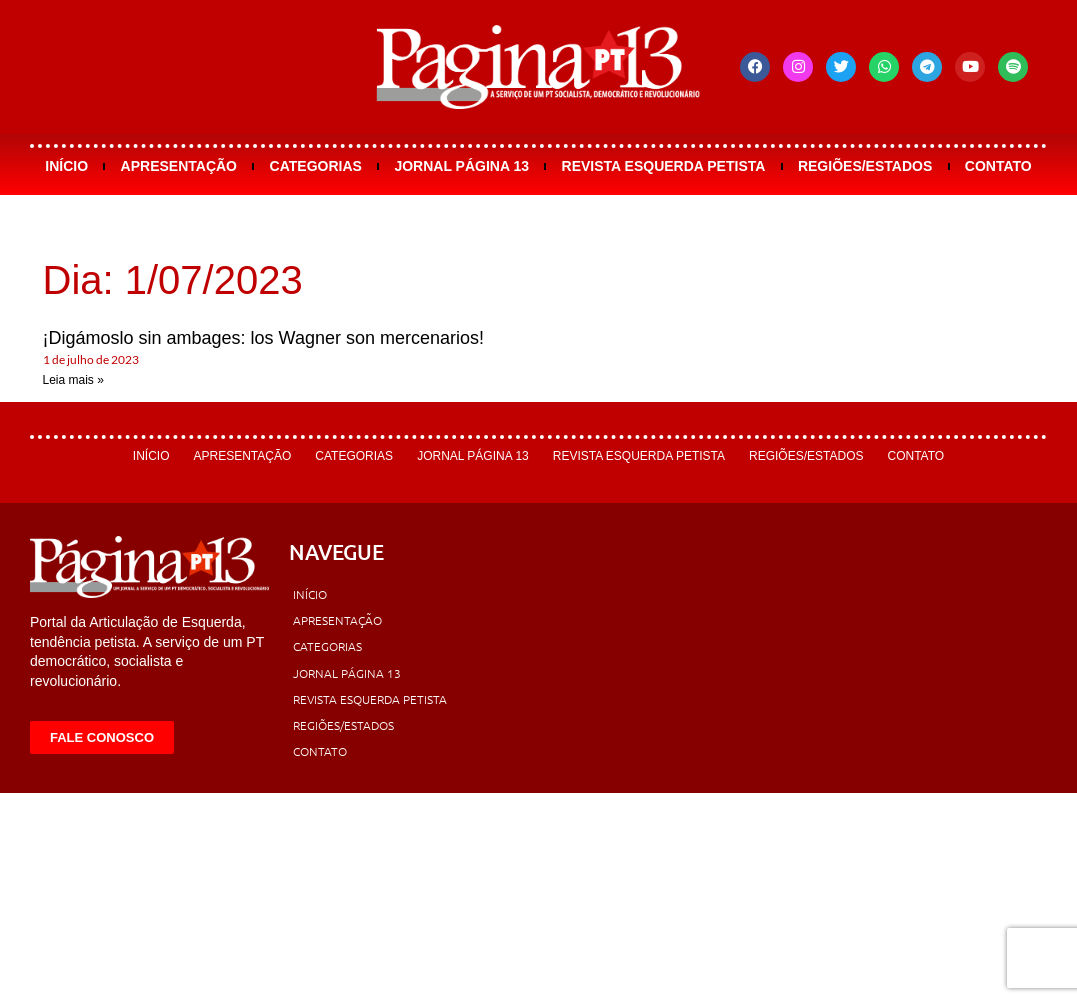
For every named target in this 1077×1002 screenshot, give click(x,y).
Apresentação (179, 166)
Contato (998, 166)
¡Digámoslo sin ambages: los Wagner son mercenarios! (264, 338)
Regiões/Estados (865, 166)
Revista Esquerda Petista (664, 166)
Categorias (316, 166)
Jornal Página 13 (461, 166)
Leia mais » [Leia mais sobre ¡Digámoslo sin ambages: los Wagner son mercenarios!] (73, 380)
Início (66, 166)
